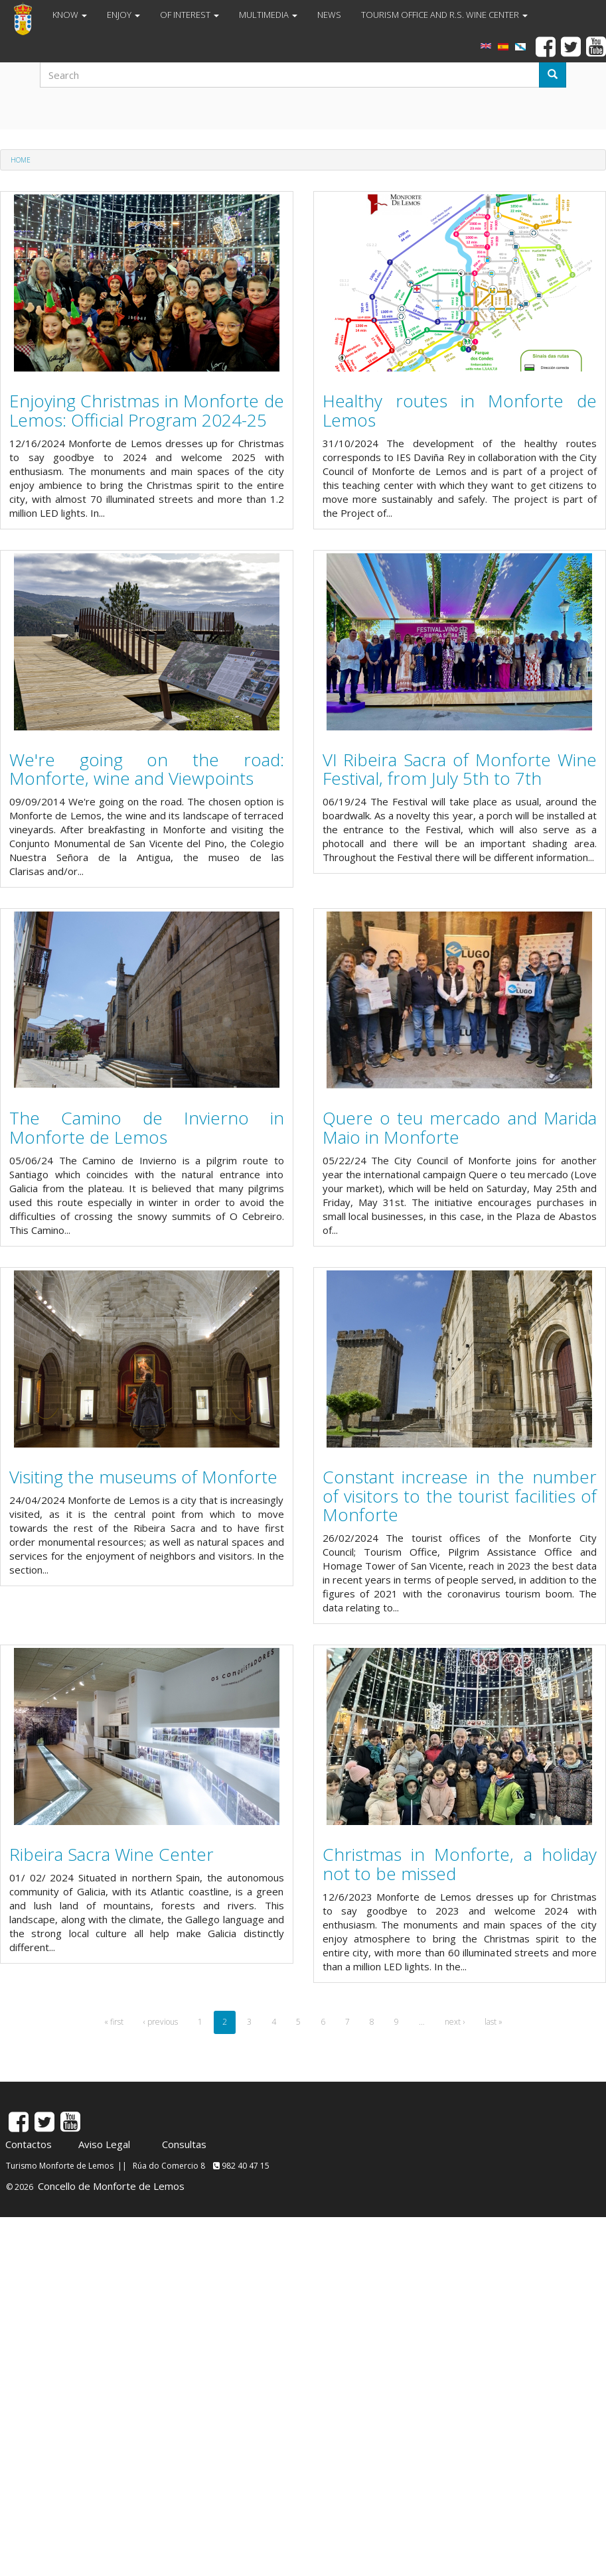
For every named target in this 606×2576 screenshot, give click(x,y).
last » (493, 2021)
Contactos (28, 2144)
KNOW (69, 15)
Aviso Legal (104, 2144)
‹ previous (160, 2021)
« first (113, 2021)
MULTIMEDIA (268, 15)
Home (21, 160)
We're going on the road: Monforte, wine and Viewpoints (146, 769)
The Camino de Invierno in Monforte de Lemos (146, 1127)
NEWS (329, 15)
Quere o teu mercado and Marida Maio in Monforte (460, 1127)
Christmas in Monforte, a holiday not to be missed (460, 1863)
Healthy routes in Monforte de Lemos (460, 410)
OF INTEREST (189, 15)
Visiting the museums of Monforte (143, 1477)
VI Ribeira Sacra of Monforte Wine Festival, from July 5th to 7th (460, 769)
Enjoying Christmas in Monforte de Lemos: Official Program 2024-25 (146, 410)
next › (455, 2021)
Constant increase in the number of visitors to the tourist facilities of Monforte (460, 1495)
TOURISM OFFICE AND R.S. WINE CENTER (444, 15)
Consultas (184, 2144)
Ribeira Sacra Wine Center (111, 1854)
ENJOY (123, 15)
